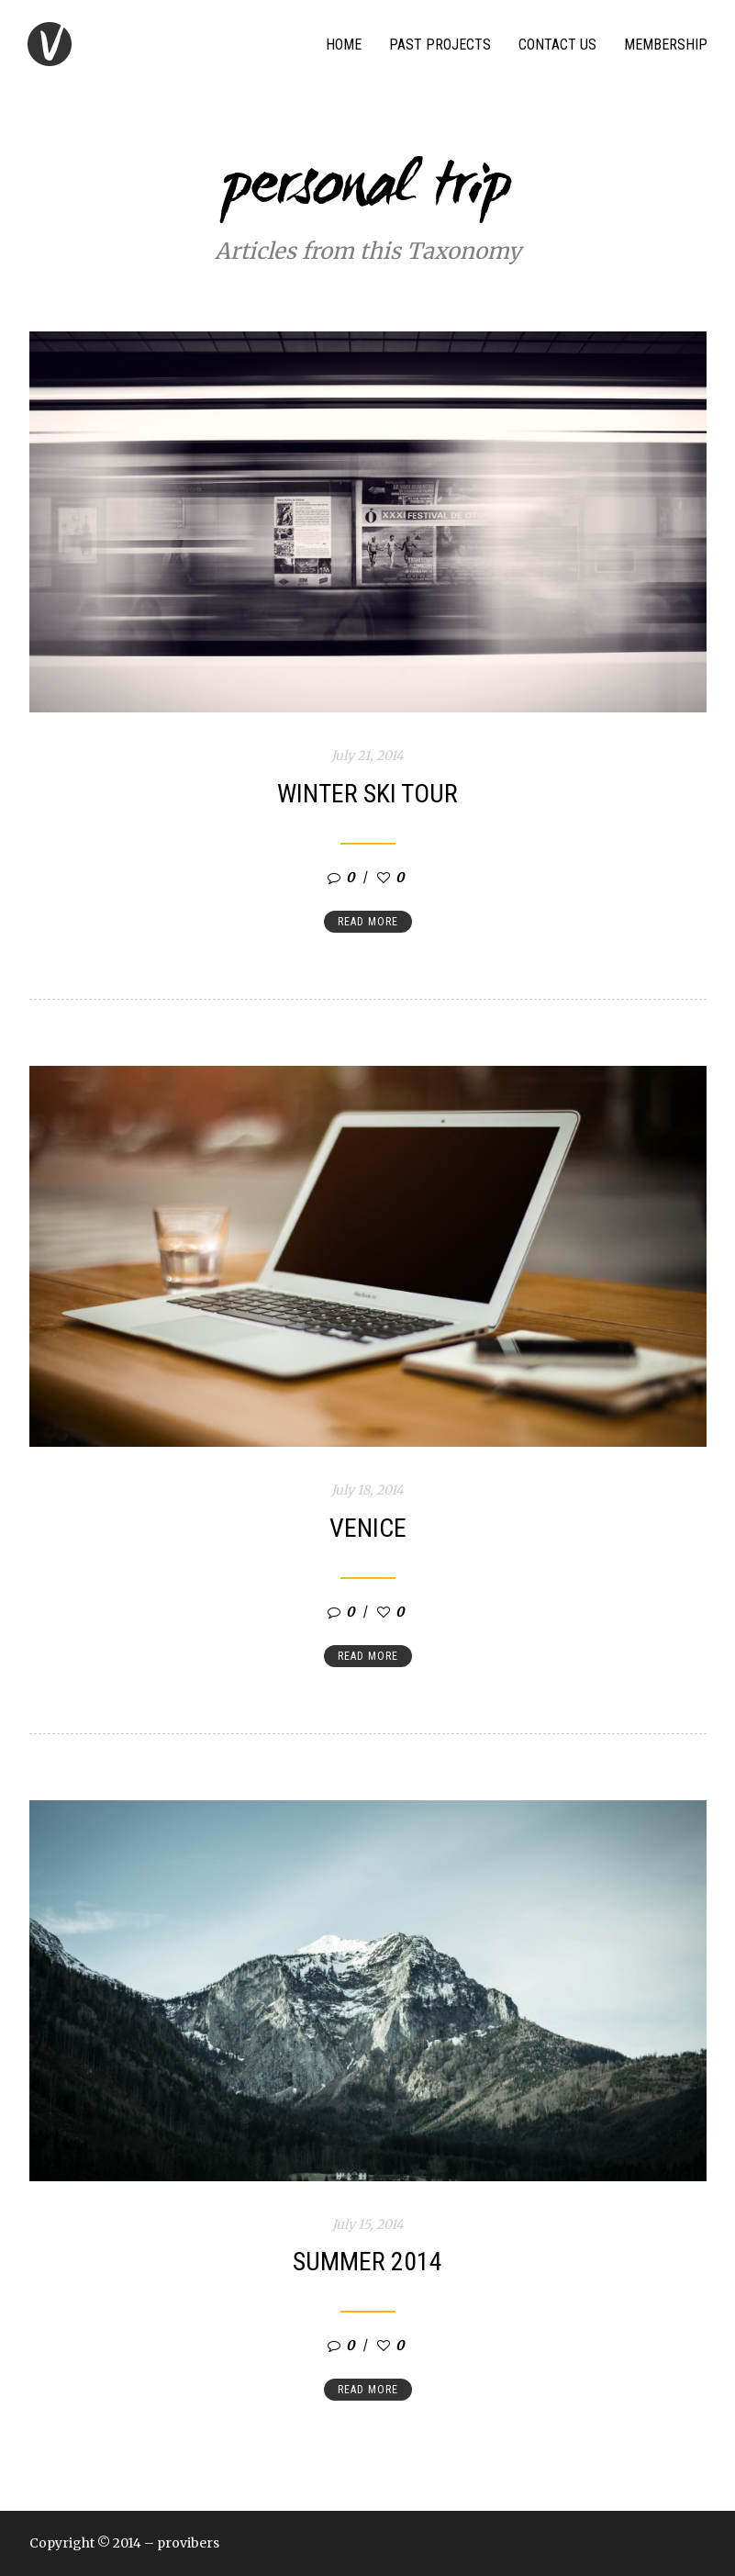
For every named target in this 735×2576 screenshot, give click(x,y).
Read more (368, 921)
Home (344, 44)
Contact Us (557, 44)
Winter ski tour (367, 793)
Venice (367, 1528)
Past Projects (440, 44)
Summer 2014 (367, 2261)
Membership (665, 44)
